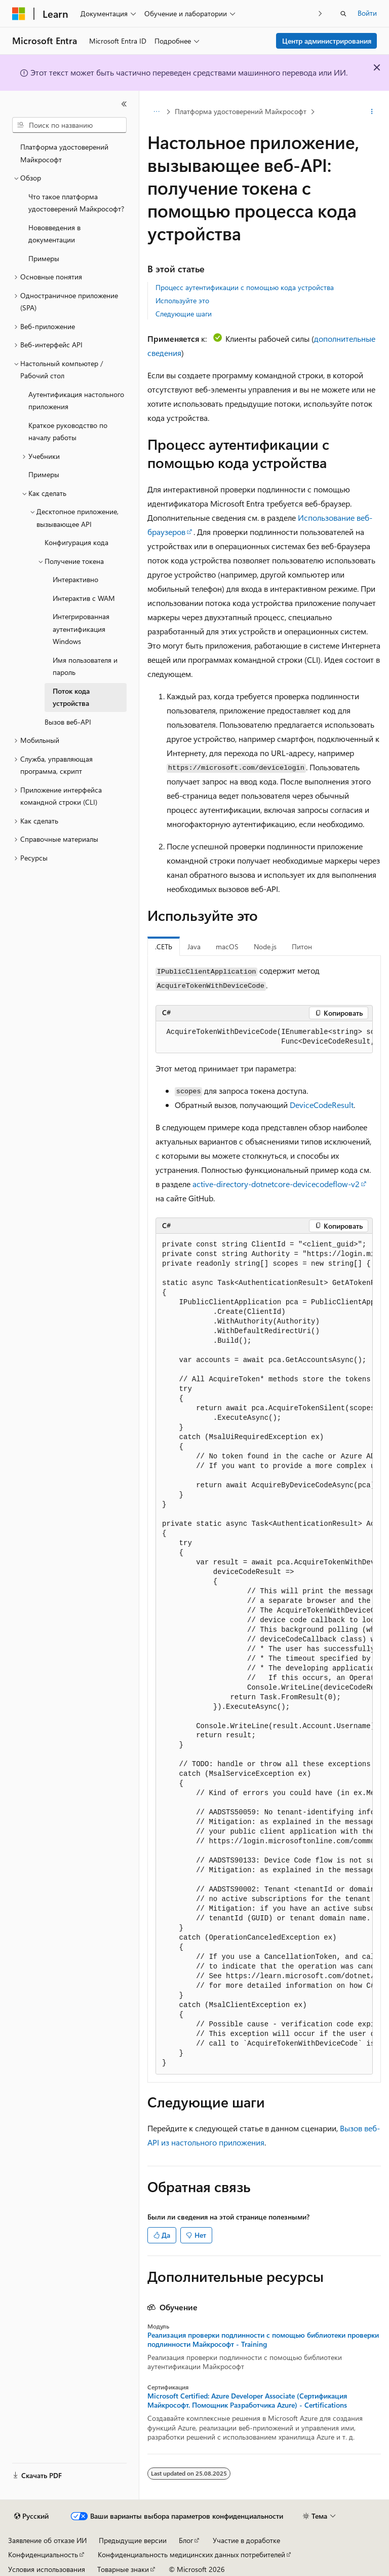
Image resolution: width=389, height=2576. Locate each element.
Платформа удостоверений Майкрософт (240, 111)
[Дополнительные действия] (372, 112)
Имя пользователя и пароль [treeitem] (85, 666)
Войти (367, 13)
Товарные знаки (123, 2569)
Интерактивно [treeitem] (75, 579)
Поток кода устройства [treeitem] (71, 697)
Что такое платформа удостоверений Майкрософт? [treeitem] (76, 203)
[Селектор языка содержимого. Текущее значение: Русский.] (31, 2516)
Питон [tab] (302, 946)
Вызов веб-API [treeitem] (68, 722)
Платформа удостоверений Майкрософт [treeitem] (64, 153)
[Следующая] (320, 13)
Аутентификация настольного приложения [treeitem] (76, 400)
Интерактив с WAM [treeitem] (84, 598)
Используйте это (182, 300)
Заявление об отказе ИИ (47, 2540)
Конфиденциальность (43, 2554)
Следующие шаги (183, 313)
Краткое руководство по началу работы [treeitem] (67, 431)
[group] (264, 1037)
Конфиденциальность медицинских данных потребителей (191, 2554)
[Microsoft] (18, 13)
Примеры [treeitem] (43, 258)
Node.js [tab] (265, 946)
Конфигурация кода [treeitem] (76, 542)
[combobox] (69, 125)
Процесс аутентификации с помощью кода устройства (244, 287)
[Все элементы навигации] (156, 112)
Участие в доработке (246, 2540)
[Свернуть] (124, 104)
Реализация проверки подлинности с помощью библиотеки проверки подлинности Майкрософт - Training (263, 2340)
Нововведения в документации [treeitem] (54, 234)
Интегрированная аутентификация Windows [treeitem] (81, 629)
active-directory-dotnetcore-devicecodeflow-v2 (276, 1183)
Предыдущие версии (133, 2540)
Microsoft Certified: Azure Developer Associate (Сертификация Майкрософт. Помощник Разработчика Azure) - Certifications (247, 2400)
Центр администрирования (326, 41)
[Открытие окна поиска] (343, 14)
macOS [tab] (227, 946)
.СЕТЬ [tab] (163, 946)
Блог (186, 2540)
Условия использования (46, 2569)
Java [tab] (194, 946)
